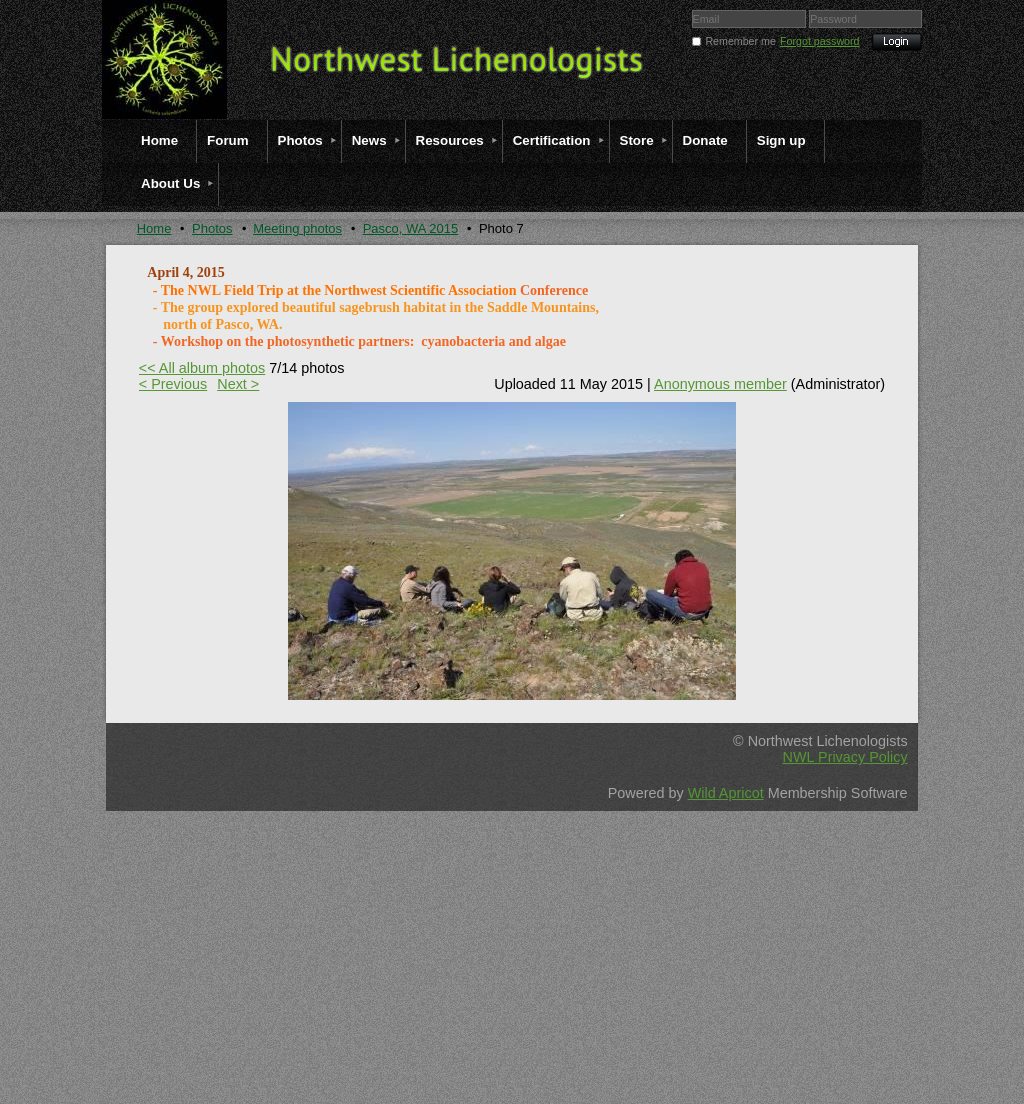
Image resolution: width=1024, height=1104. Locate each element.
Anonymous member (720, 384)
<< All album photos (202, 368)
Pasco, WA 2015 (411, 228)
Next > (238, 384)
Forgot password (819, 41)
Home (154, 228)
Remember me (740, 41)
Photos (212, 228)
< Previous (173, 384)
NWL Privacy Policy (845, 757)
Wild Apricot (726, 793)
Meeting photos (297, 228)
